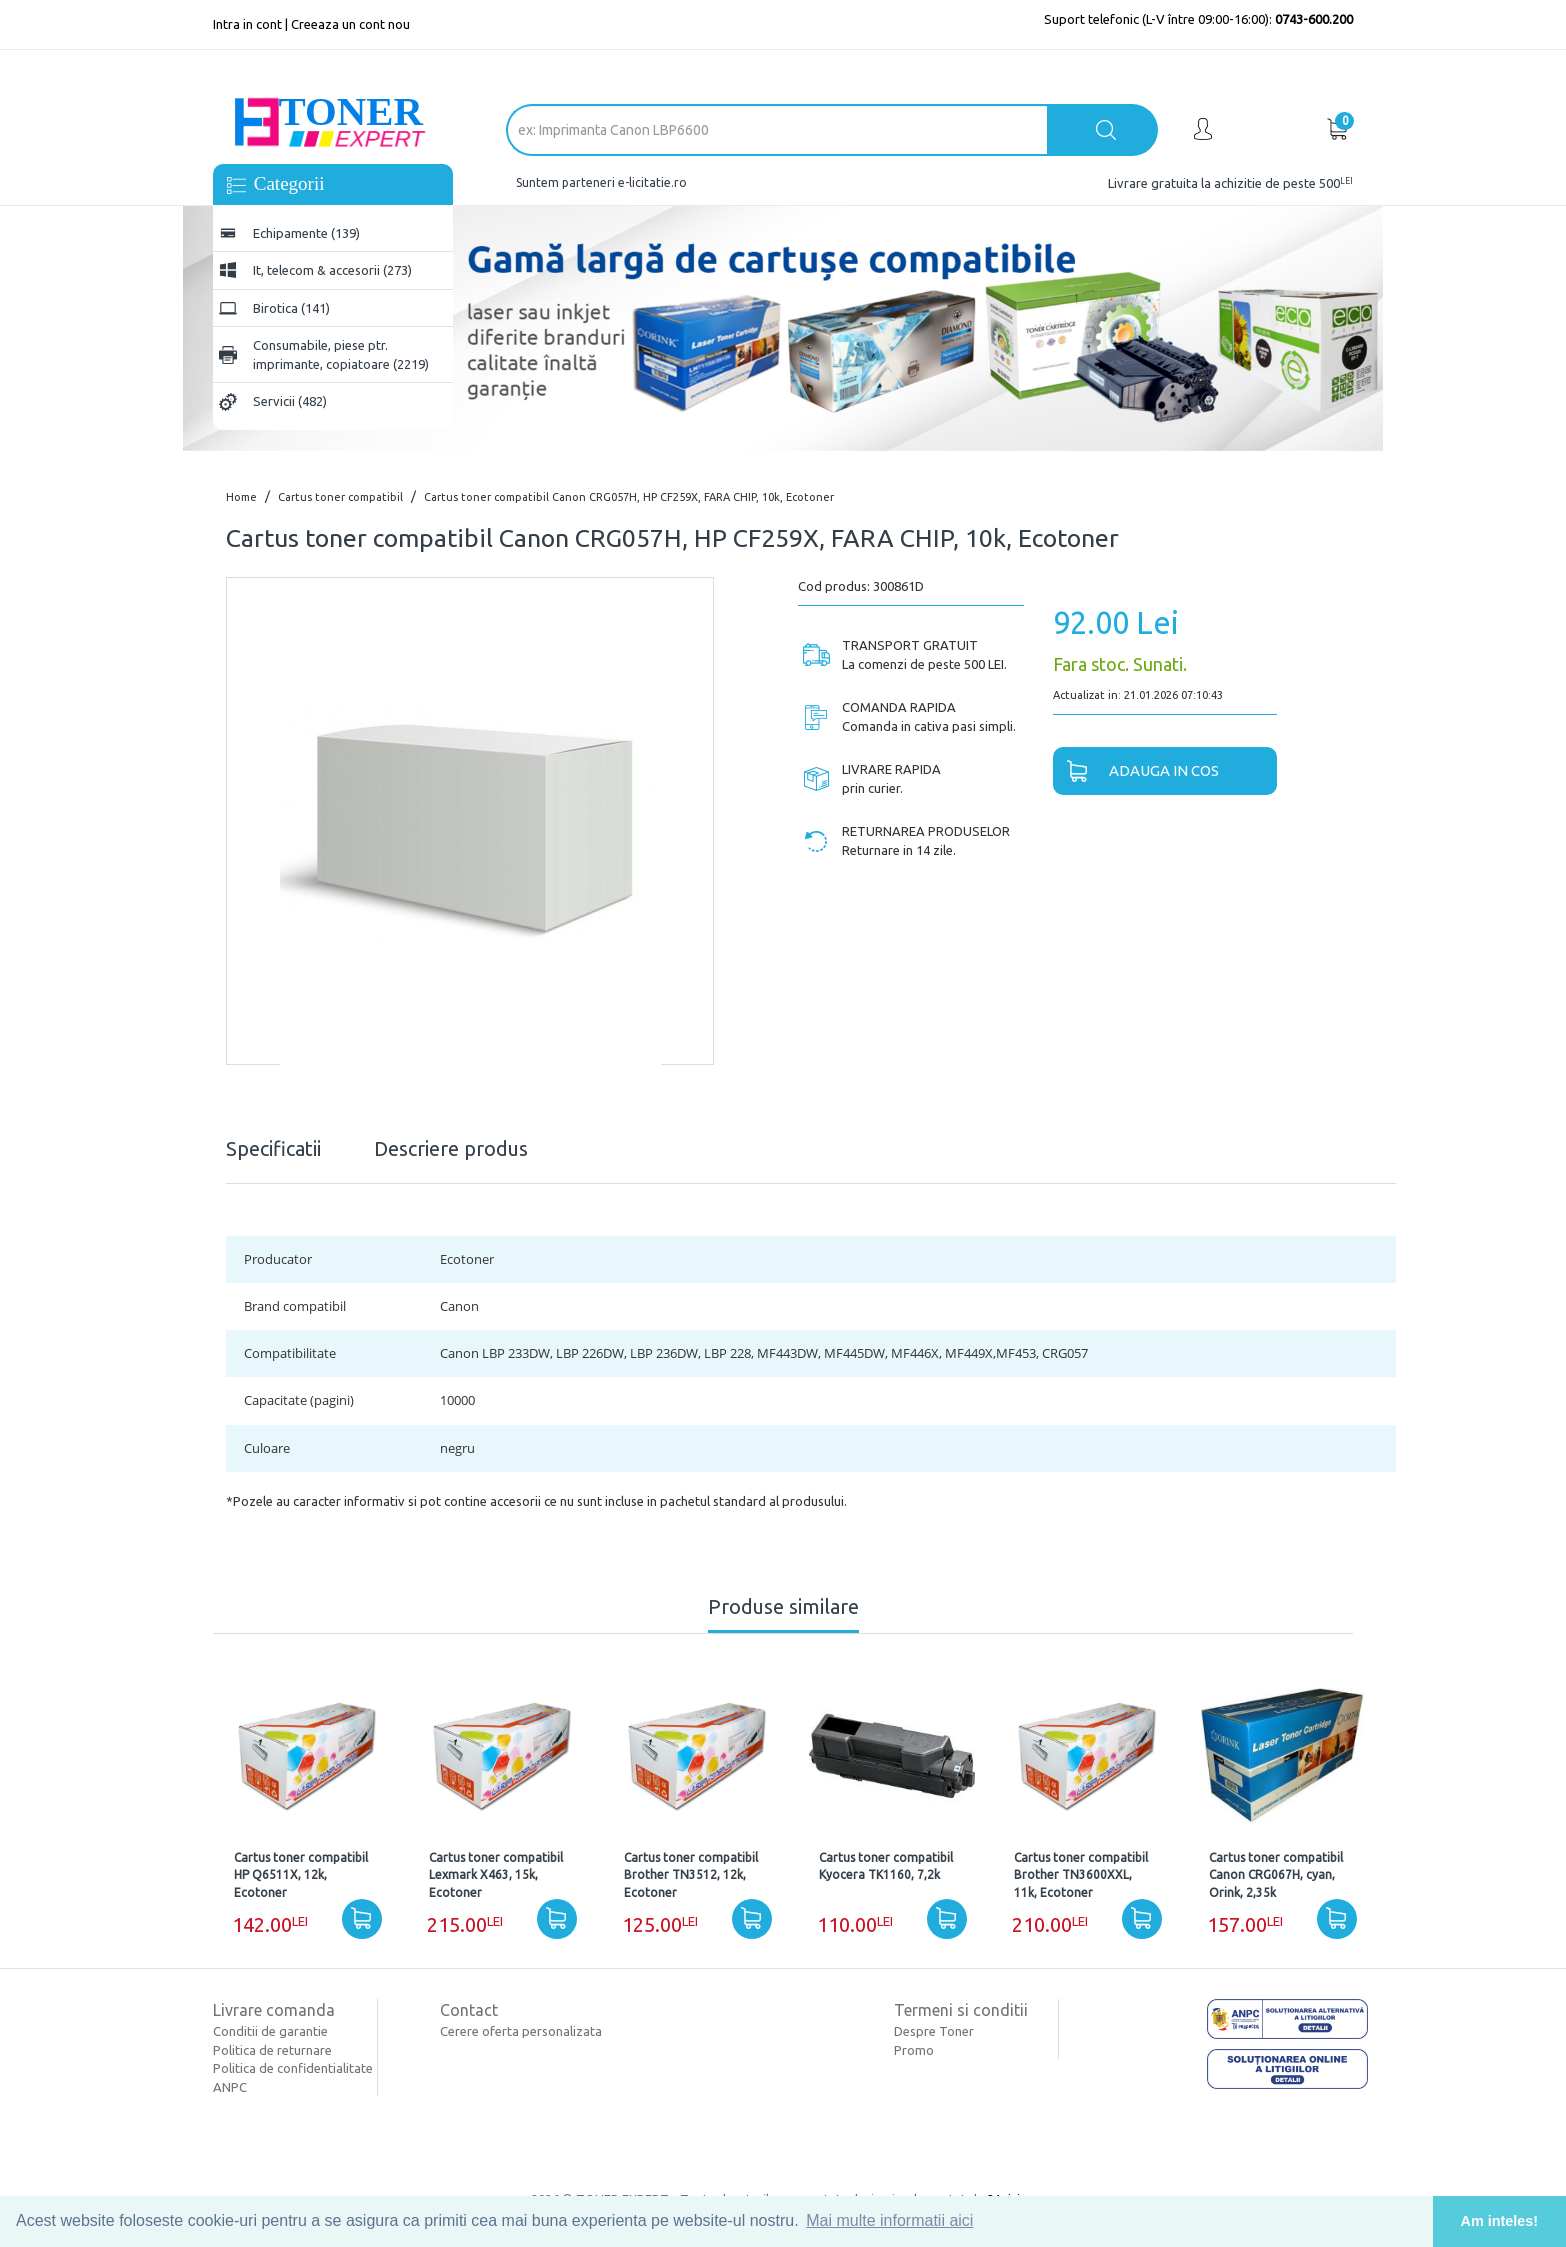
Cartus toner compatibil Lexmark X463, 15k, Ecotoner (496, 1874)
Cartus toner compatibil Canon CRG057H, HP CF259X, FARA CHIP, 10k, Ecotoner (629, 497)
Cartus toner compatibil (340, 497)
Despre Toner (934, 2031)
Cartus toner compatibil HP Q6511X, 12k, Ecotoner (301, 1874)
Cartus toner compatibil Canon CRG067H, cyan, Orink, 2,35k (1276, 1874)
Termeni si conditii (961, 2010)
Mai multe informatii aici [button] (889, 2220)
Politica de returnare (272, 2050)
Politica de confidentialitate (293, 2068)
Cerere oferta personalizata (521, 2031)
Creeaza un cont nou (350, 24)
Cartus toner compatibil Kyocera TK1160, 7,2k (886, 1866)
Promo (914, 2050)
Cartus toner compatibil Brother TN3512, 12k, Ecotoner (691, 1874)
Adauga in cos (1136, 772)
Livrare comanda (274, 2010)
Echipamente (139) (306, 233)
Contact (469, 2010)
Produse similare (783, 1606)
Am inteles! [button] (1500, 2221)
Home (241, 497)
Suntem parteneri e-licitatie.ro (601, 182)
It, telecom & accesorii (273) (332, 270)
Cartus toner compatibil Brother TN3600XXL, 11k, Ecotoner (1081, 1874)
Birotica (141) (291, 308)
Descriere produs (451, 1148)
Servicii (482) (290, 401)
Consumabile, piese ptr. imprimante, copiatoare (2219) (341, 354)
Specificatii (273, 1148)
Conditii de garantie (270, 2031)
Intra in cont (247, 24)
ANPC (230, 2087)
